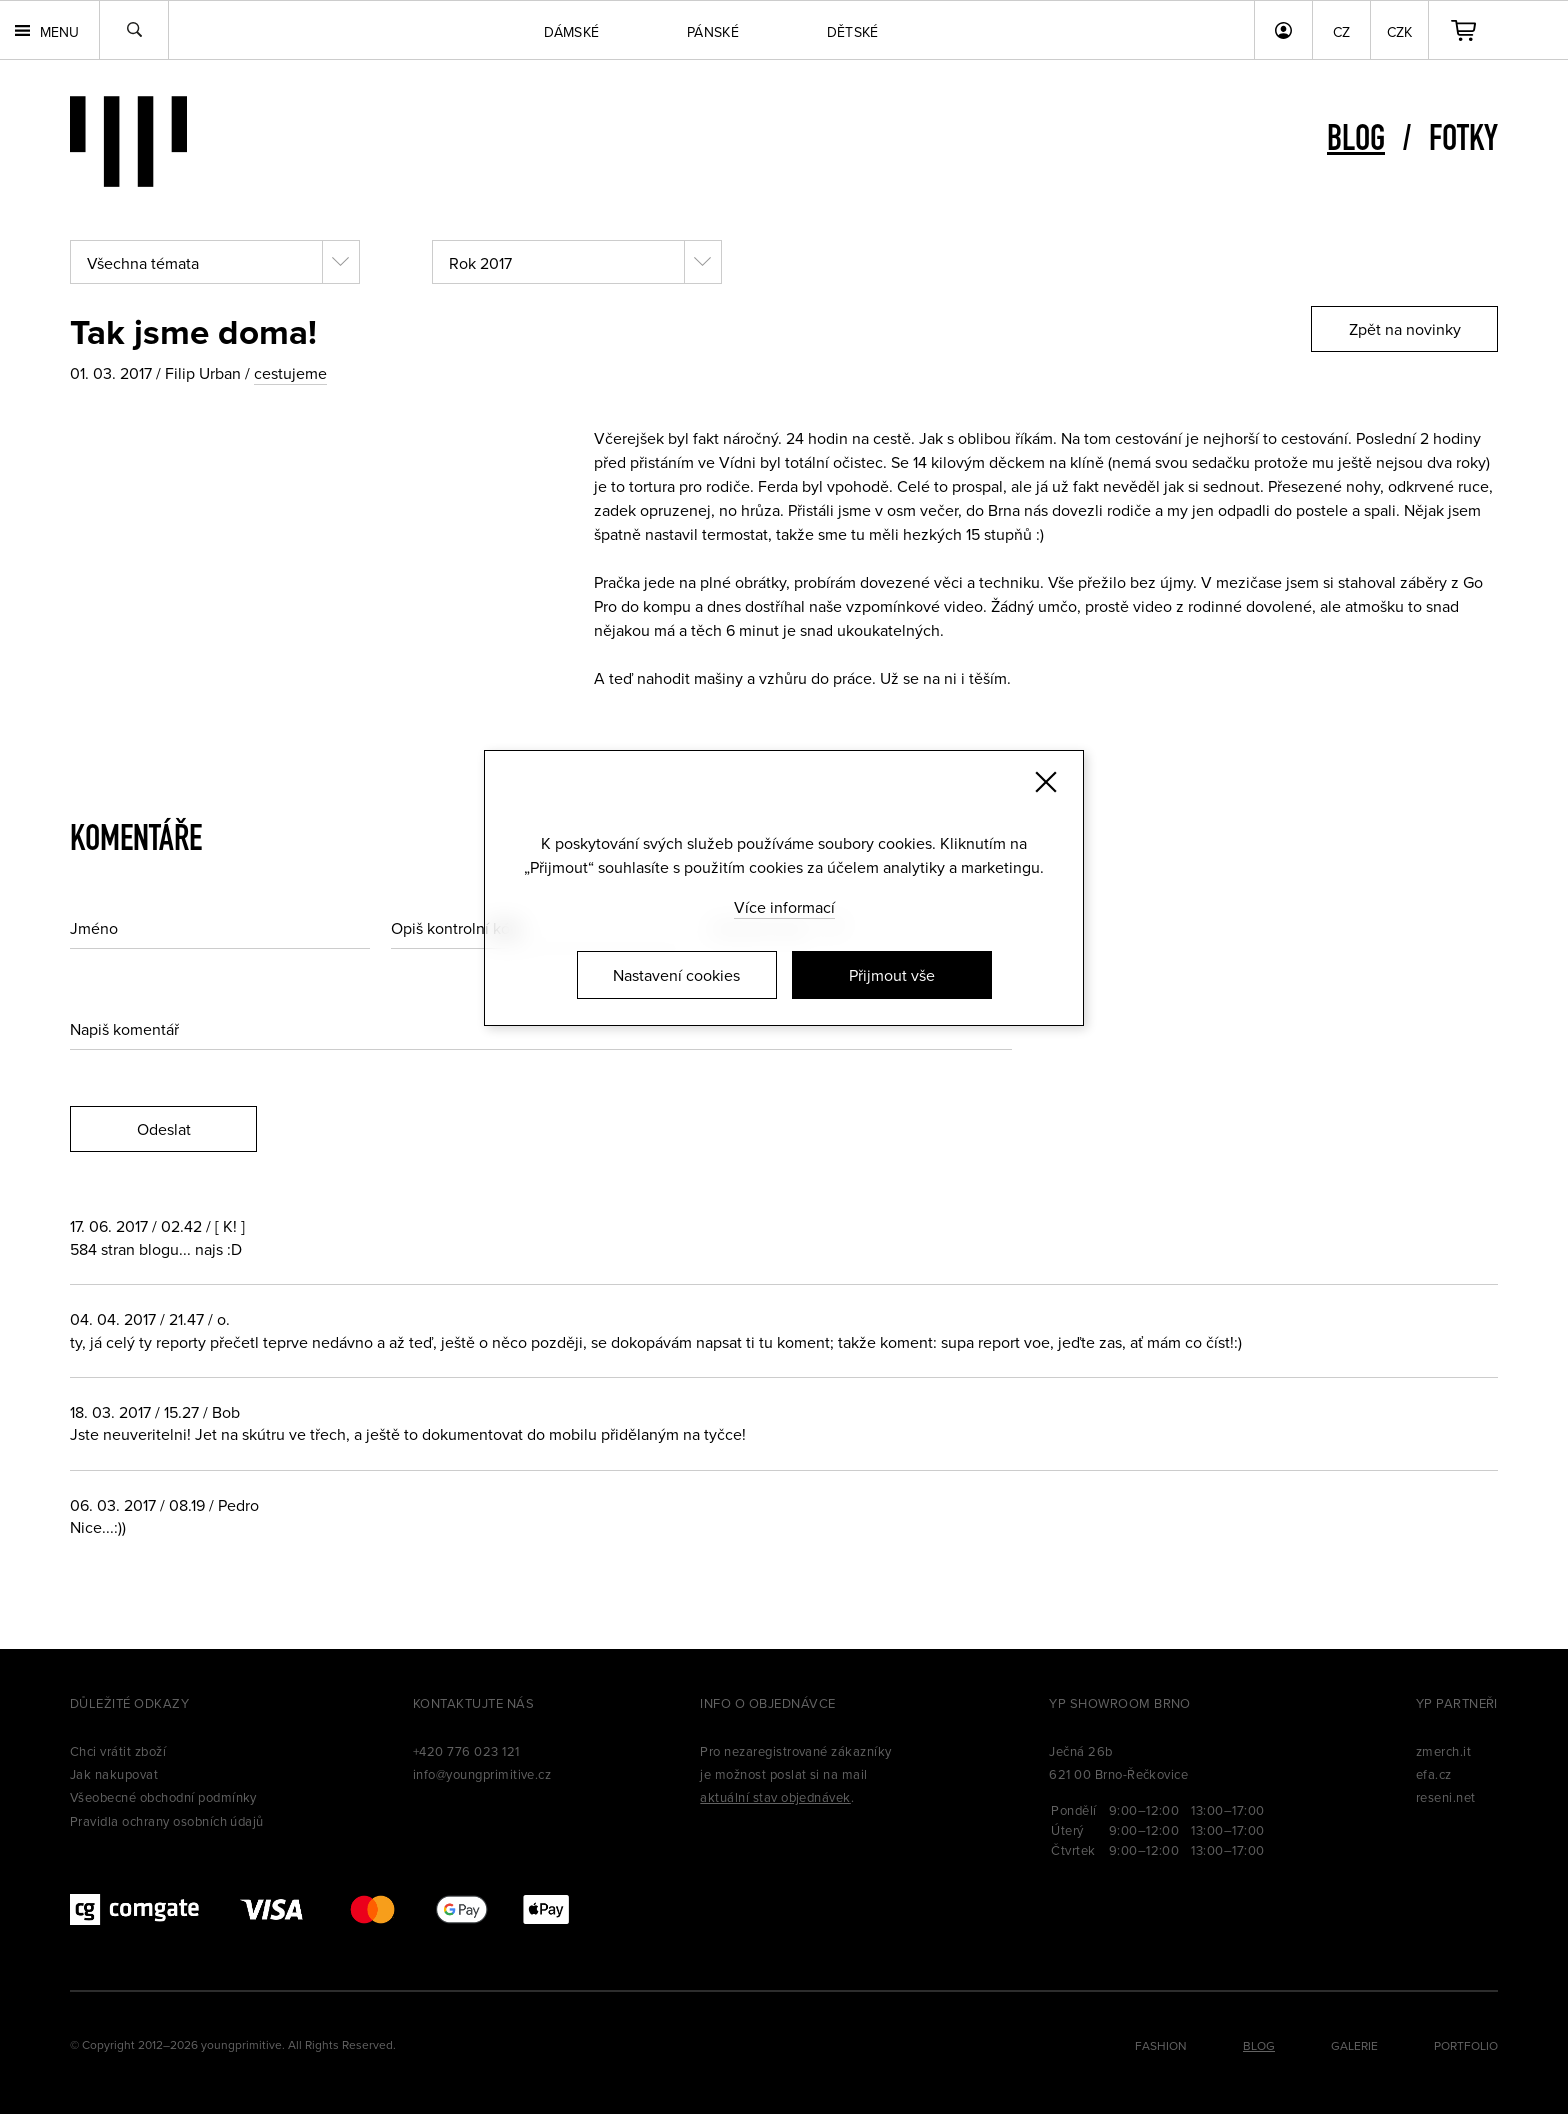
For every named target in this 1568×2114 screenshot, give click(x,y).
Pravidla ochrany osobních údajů (167, 1821)
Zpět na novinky (1405, 329)
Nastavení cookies (676, 975)
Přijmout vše (892, 975)
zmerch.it (1443, 1751)
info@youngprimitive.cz (482, 1774)
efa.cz (1434, 1774)
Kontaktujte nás (473, 1703)
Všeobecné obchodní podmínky (163, 1797)
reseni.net (1446, 1797)
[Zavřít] (1046, 782)
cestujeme (290, 373)
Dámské (571, 32)
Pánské (713, 32)
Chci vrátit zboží (118, 1751)
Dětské (853, 32)
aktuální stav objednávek (775, 1797)
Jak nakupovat (114, 1774)
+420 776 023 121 (466, 1751)
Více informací (784, 907)
